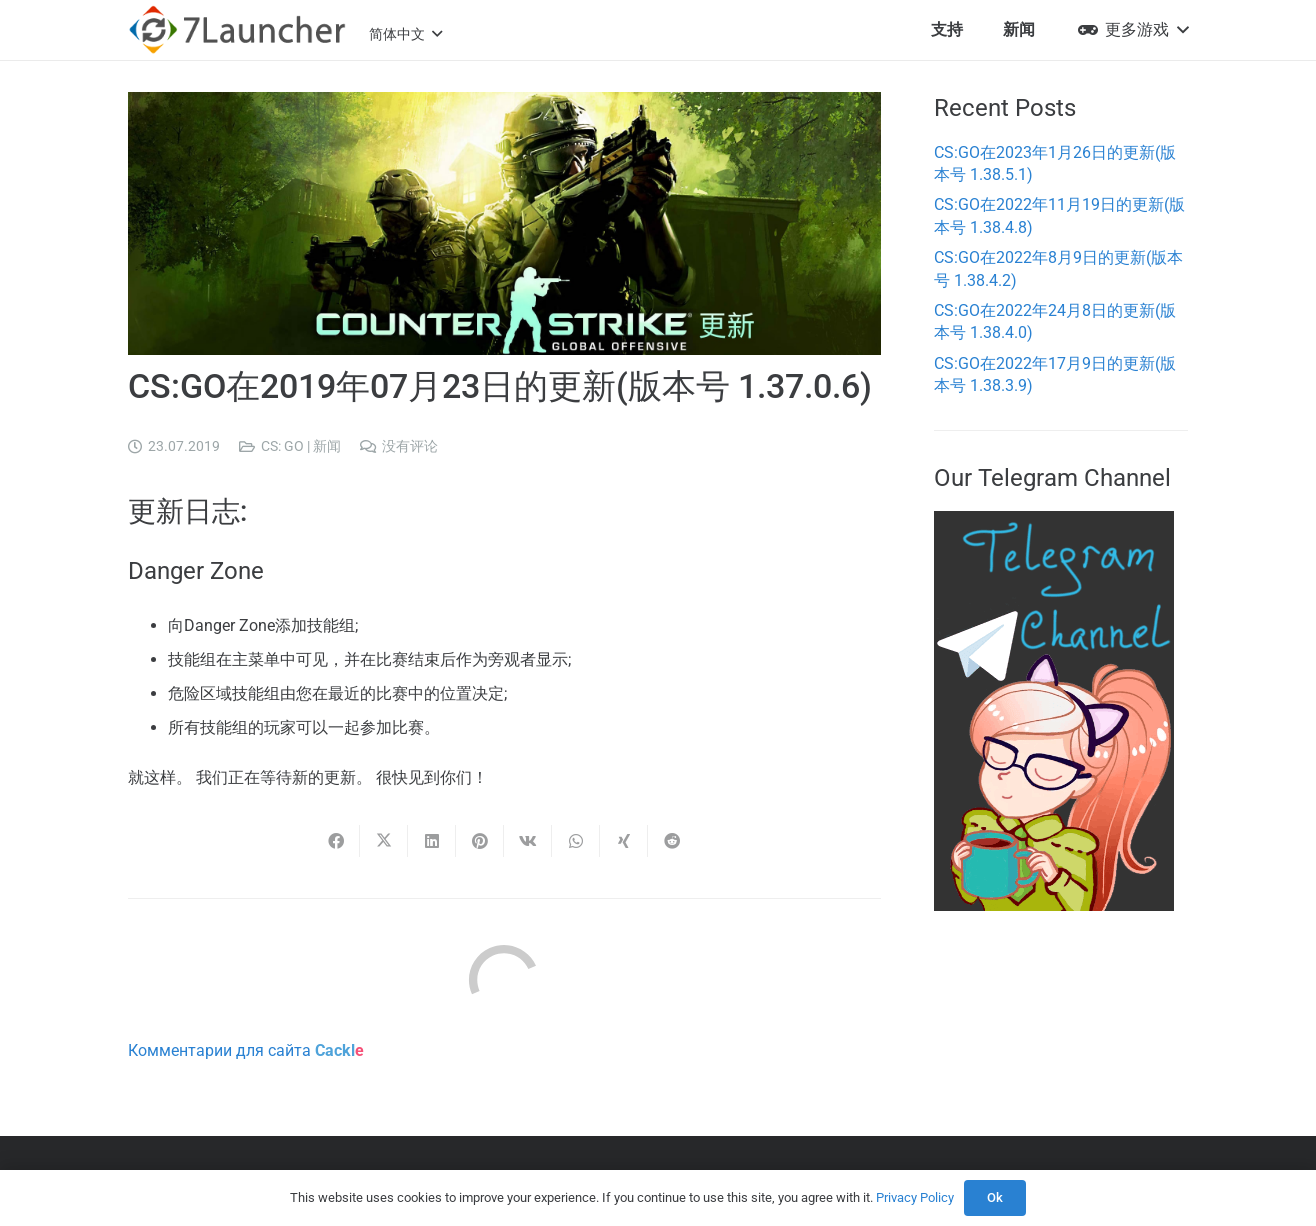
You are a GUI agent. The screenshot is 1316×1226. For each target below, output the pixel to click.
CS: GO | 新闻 (301, 446)
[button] (405, 34)
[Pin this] (480, 841)
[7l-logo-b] (237, 30)
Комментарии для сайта (246, 1050)
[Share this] (336, 841)
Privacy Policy (915, 1197)
